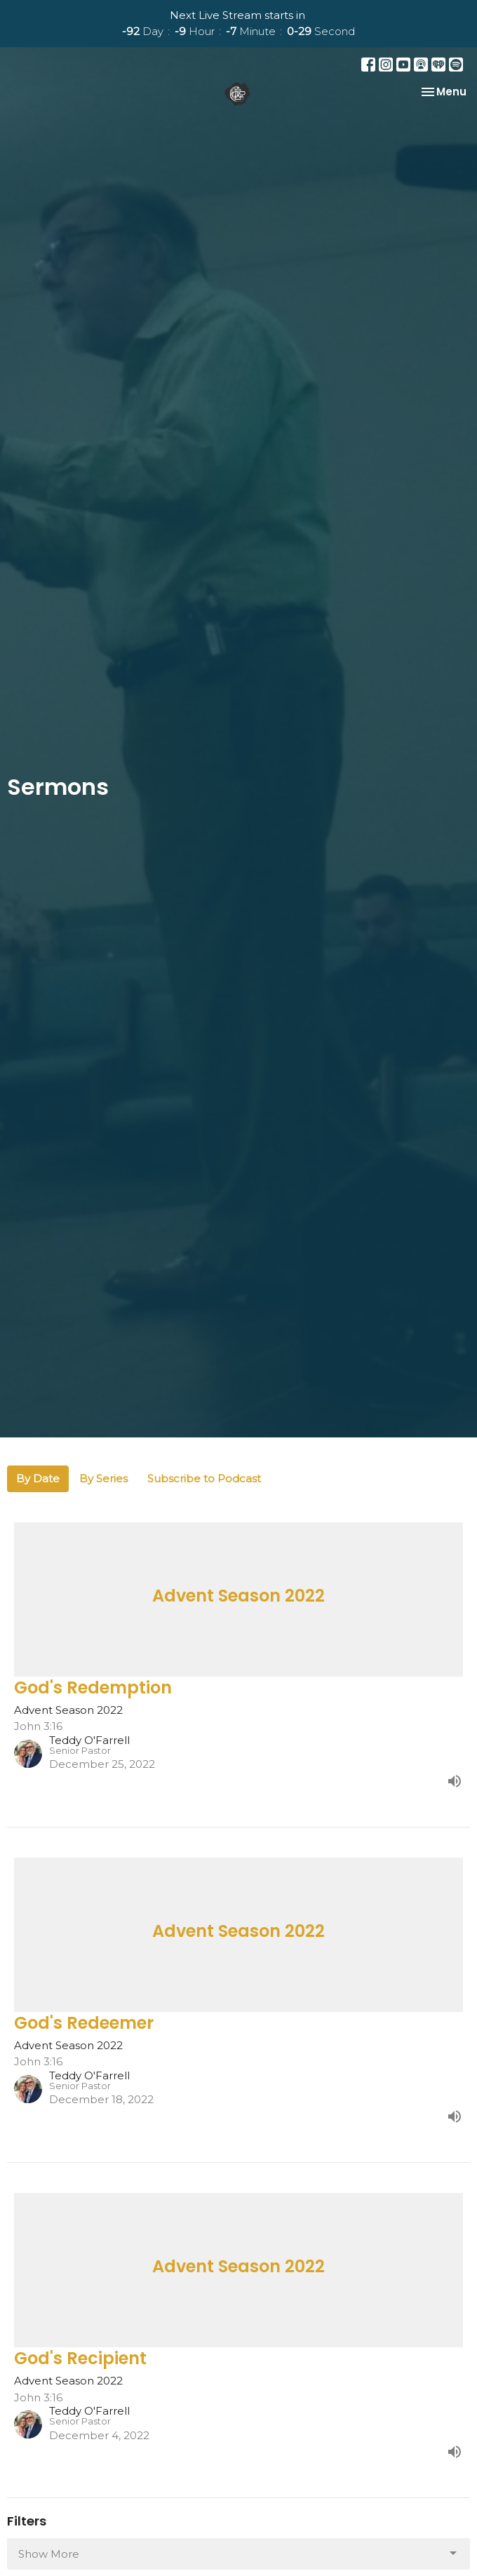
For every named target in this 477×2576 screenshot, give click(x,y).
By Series (103, 1478)
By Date (38, 1478)
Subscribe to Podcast (204, 1478)
